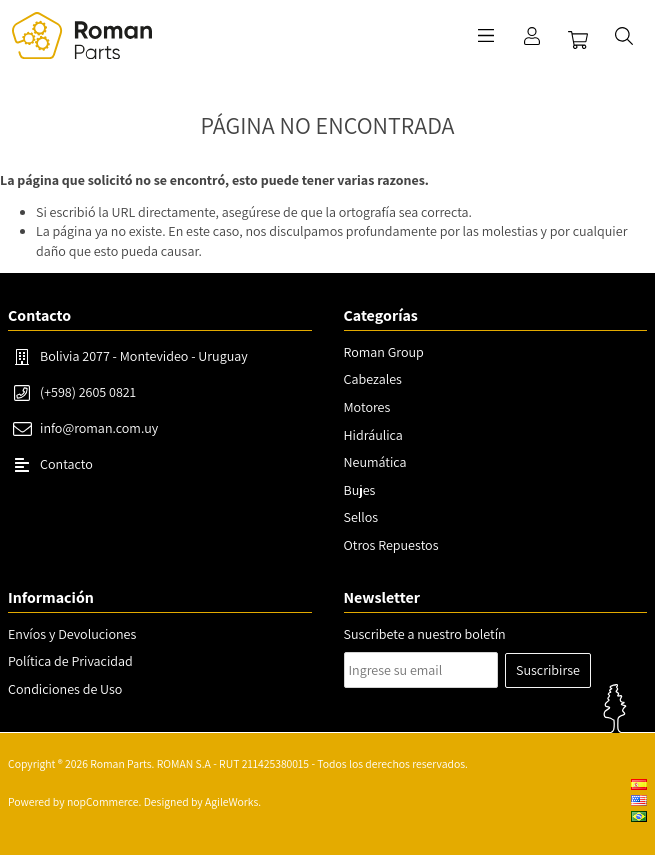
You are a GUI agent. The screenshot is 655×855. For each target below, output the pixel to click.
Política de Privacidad (70, 661)
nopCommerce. (104, 801)
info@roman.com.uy (99, 428)
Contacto (66, 464)
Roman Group (384, 352)
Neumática (375, 462)
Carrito (578, 40)
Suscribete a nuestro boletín (425, 634)
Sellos (361, 517)
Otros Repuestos (391, 545)
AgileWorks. (233, 801)
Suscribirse (548, 670)
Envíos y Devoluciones (72, 634)
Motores (367, 407)
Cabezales (373, 379)
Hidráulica (373, 435)
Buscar (624, 36)
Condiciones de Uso (65, 689)
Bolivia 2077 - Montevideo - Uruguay (144, 356)
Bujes (360, 490)
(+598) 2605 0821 (88, 392)
